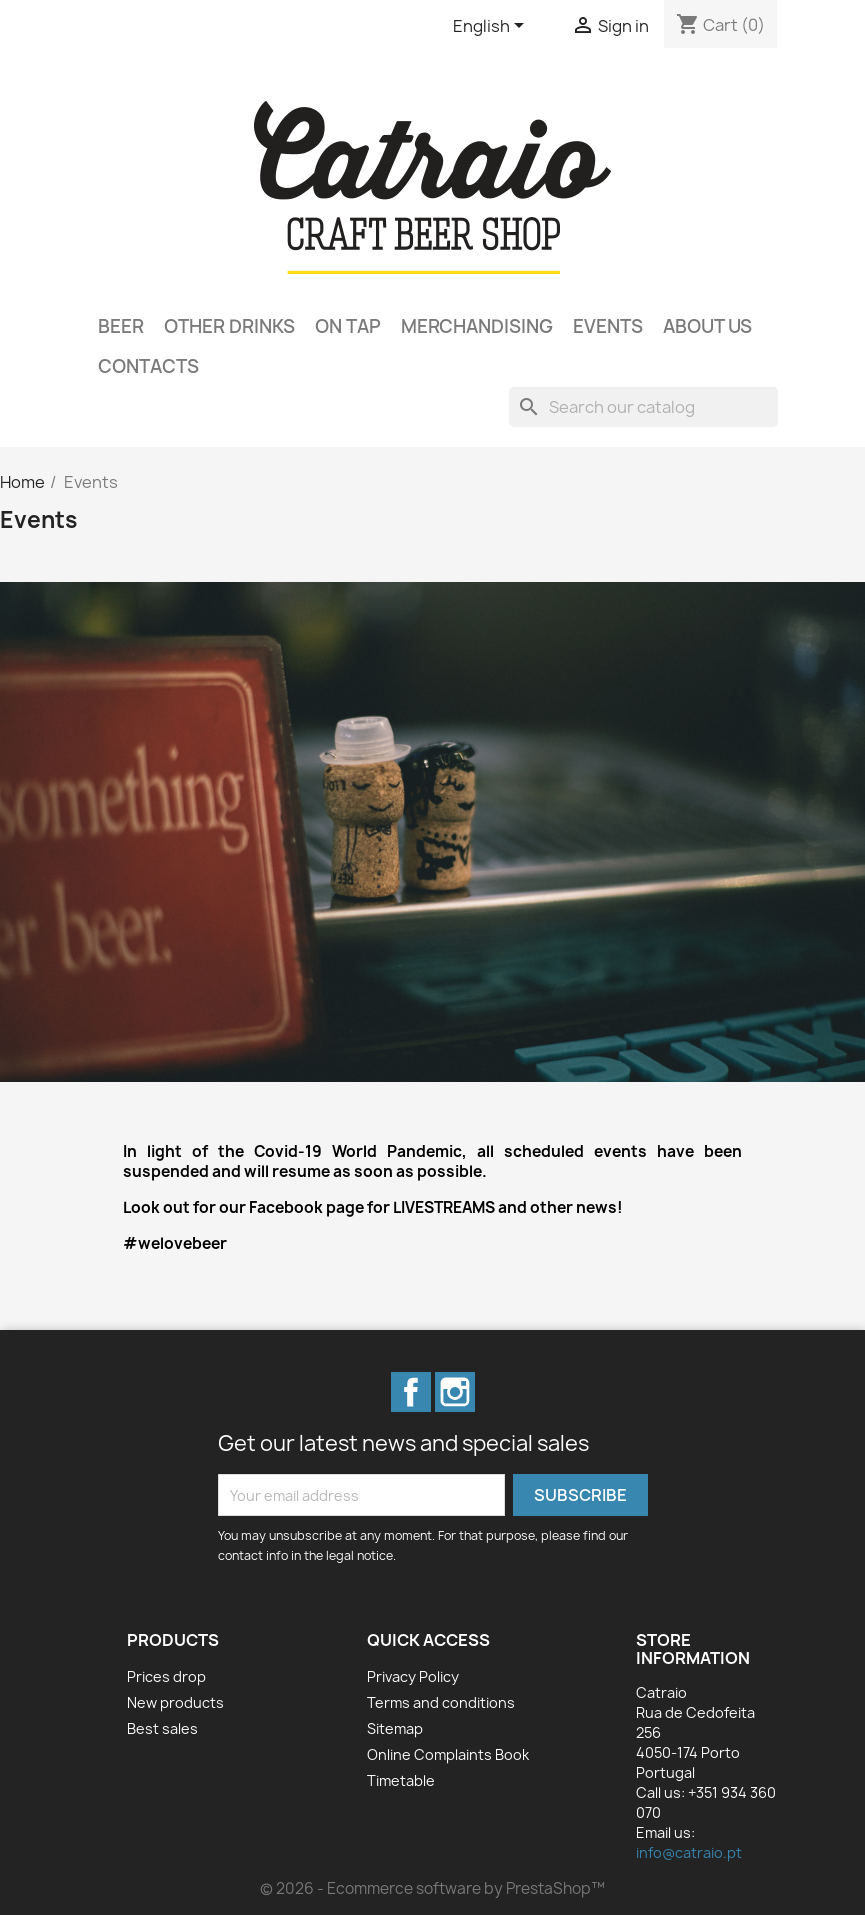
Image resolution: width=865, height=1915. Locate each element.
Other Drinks (229, 326)
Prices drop (166, 1676)
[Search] (643, 407)
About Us (707, 326)
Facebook (411, 1392)
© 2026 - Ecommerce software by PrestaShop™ (432, 1888)
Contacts (148, 366)
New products (175, 1702)
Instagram (455, 1392)
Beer (121, 326)
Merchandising (477, 326)
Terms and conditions (441, 1702)
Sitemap (395, 1728)
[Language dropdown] (492, 27)
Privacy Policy (413, 1676)
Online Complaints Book (448, 1754)
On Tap (348, 326)
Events (608, 326)
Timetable (401, 1780)
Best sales (162, 1728)
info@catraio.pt (689, 1852)
